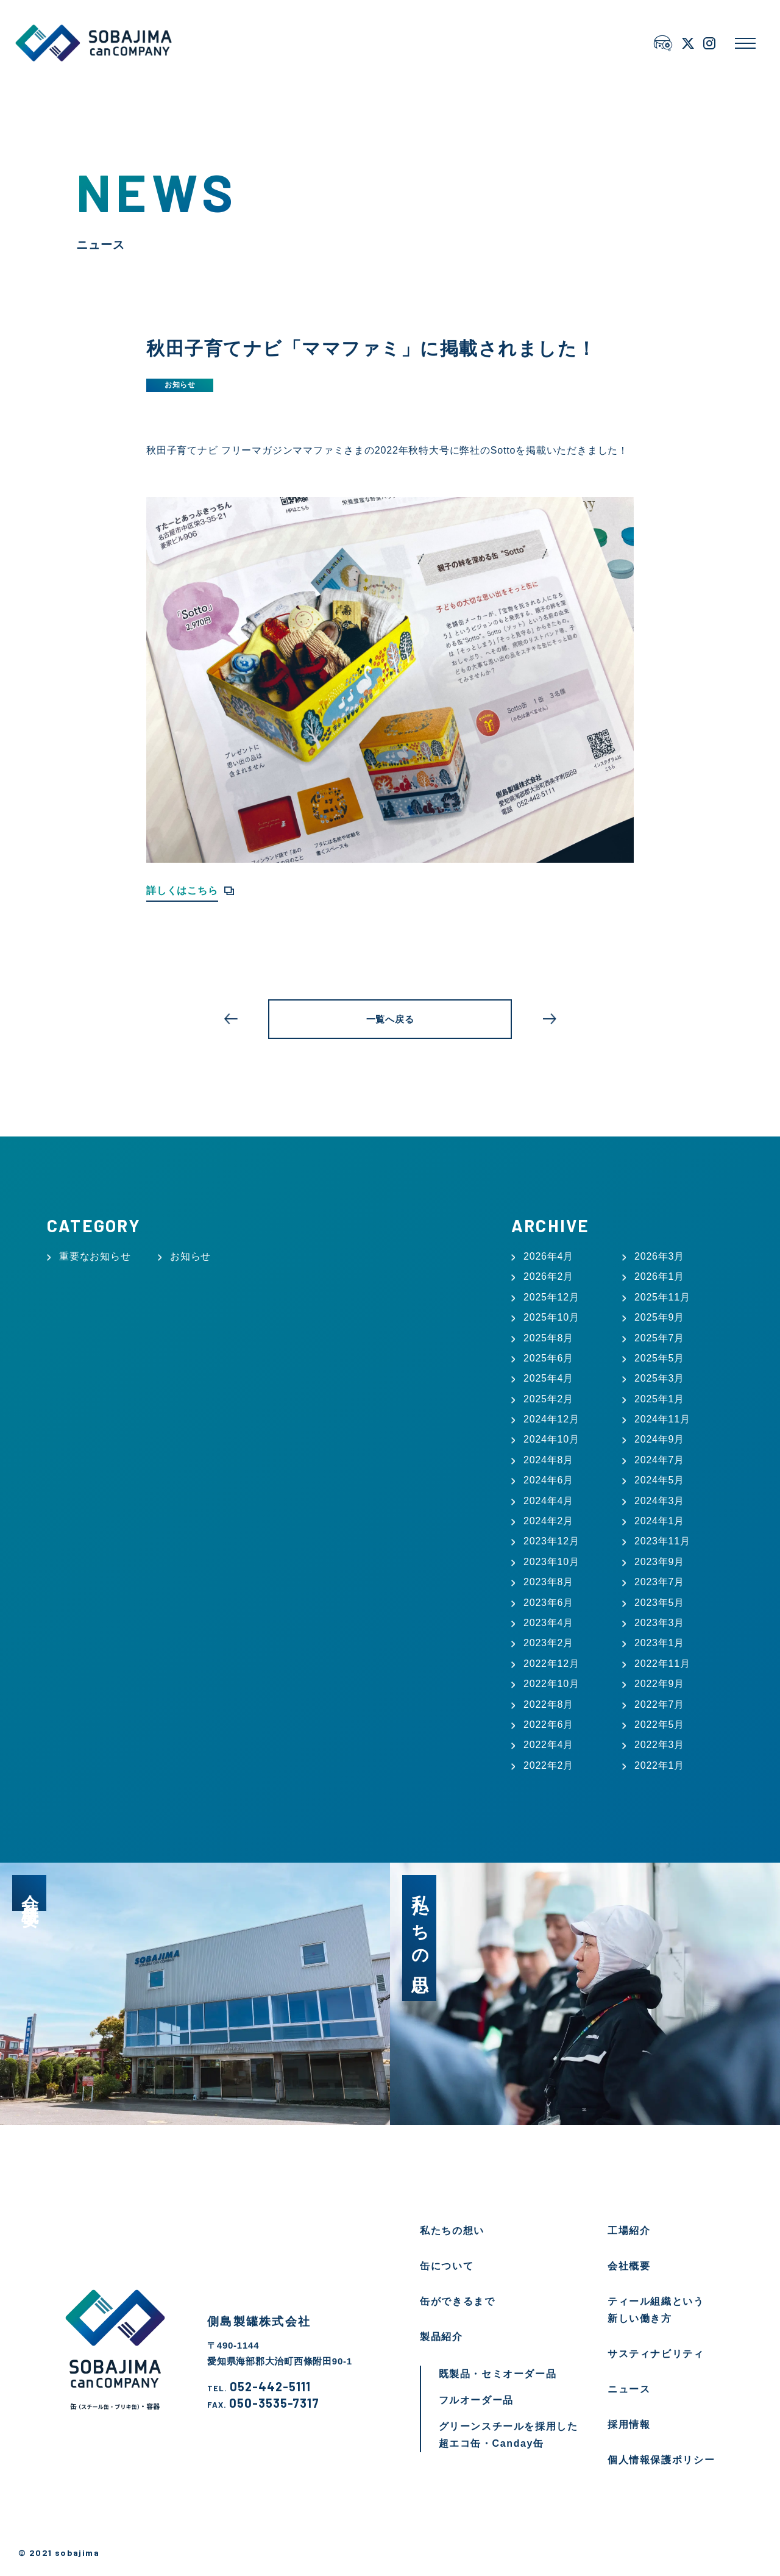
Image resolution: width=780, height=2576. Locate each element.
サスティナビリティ (656, 2354)
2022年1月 (659, 1765)
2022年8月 (548, 1704)
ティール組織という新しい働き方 (656, 2310)
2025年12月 (551, 1297)
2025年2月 (548, 1399)
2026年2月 (548, 1276)
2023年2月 (548, 1643)
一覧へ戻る (390, 1019)
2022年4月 (548, 1744)
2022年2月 (548, 1765)
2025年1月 (659, 1399)
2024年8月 (548, 1460)
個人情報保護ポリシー (661, 2460)
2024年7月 (659, 1460)
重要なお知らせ (95, 1256)
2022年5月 (659, 1724)
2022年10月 (551, 1684)
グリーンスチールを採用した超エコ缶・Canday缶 (508, 2435)
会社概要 (629, 2266)
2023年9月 (659, 1562)
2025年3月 (659, 1378)
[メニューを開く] (745, 43)
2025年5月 (659, 1358)
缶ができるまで (457, 2301)
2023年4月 (548, 1623)
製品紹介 (441, 2337)
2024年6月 (548, 1480)
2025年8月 (548, 1338)
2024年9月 (659, 1439)
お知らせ (180, 384)
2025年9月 (659, 1317)
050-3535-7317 (263, 2403)
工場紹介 (629, 2230)
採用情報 (629, 2424)
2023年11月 (662, 1541)
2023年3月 (659, 1623)
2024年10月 (551, 1439)
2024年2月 (548, 1521)
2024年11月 (662, 1419)
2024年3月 (659, 1501)
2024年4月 (548, 1501)
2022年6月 (548, 1724)
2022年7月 (659, 1704)
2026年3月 (659, 1256)
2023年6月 (548, 1602)
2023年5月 (659, 1602)
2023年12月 (551, 1541)
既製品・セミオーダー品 (498, 2374)
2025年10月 (551, 1317)
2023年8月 (548, 1582)
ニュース (629, 2389)
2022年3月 (659, 1744)
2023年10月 (551, 1562)
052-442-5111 (259, 2387)
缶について (446, 2266)
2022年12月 (551, 1663)
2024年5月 (659, 1480)
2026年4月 (548, 1256)
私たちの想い (452, 2230)
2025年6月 (548, 1358)
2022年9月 (659, 1684)
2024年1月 (659, 1521)
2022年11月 (662, 1663)
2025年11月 (662, 1297)
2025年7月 (659, 1338)
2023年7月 (659, 1582)
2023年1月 (659, 1643)
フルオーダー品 (476, 2400)
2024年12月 (551, 1419)
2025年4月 (548, 1378)
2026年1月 (659, 1276)
